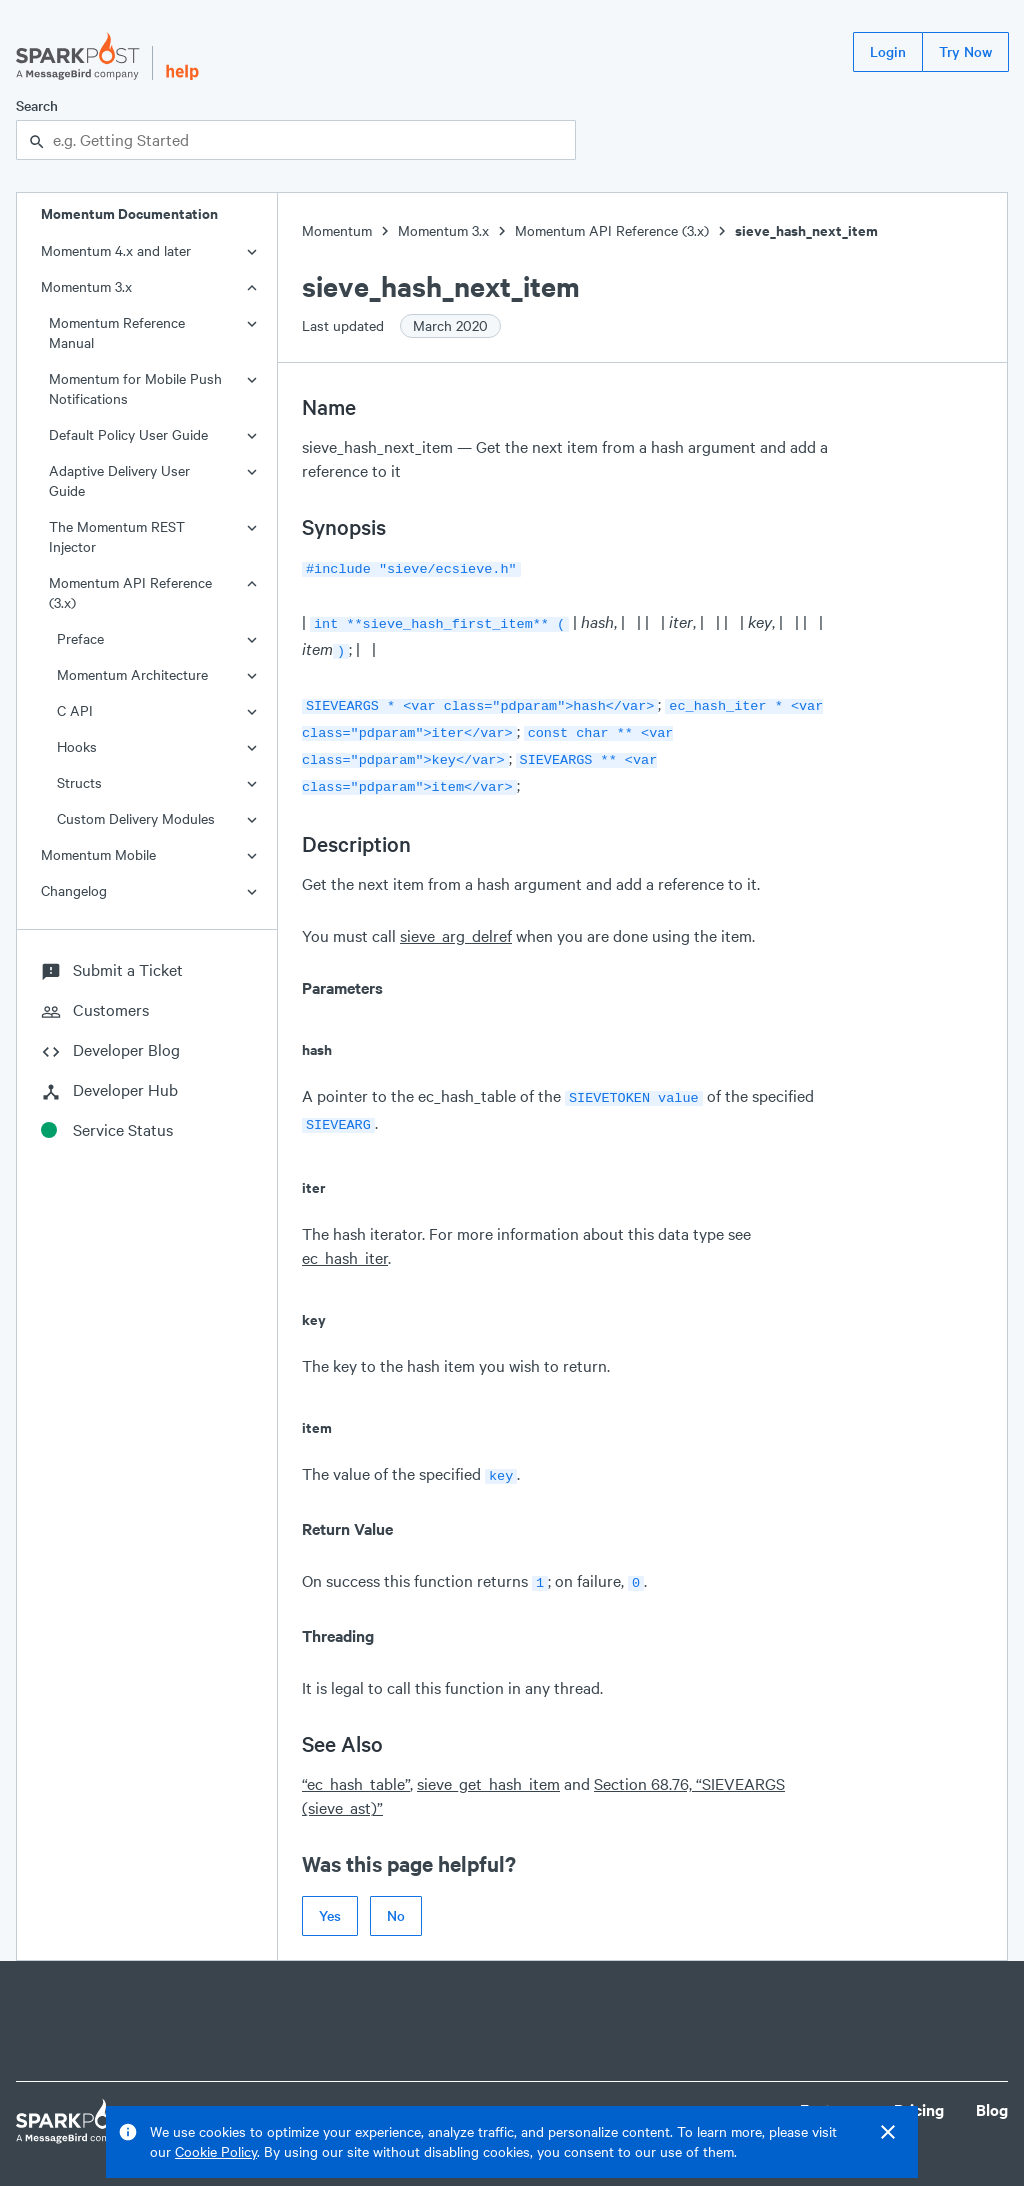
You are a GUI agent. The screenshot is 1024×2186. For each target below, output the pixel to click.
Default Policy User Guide (128, 434)
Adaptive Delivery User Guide (119, 480)
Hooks (77, 746)
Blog (992, 2087)
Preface (80, 638)
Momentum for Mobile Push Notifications (135, 388)
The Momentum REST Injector (117, 536)
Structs (79, 782)
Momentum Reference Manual (117, 332)
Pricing (919, 2087)
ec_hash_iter (345, 1239)
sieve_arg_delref (456, 921)
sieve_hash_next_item (806, 230)
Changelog (74, 890)
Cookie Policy (216, 2151)
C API (75, 710)
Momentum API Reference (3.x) (130, 592)
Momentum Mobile (98, 854)
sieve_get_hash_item (488, 1761)
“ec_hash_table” (356, 1761)
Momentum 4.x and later (116, 250)
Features (831, 2087)
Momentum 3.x (86, 286)
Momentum (337, 230)
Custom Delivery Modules (136, 818)
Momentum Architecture (132, 674)
